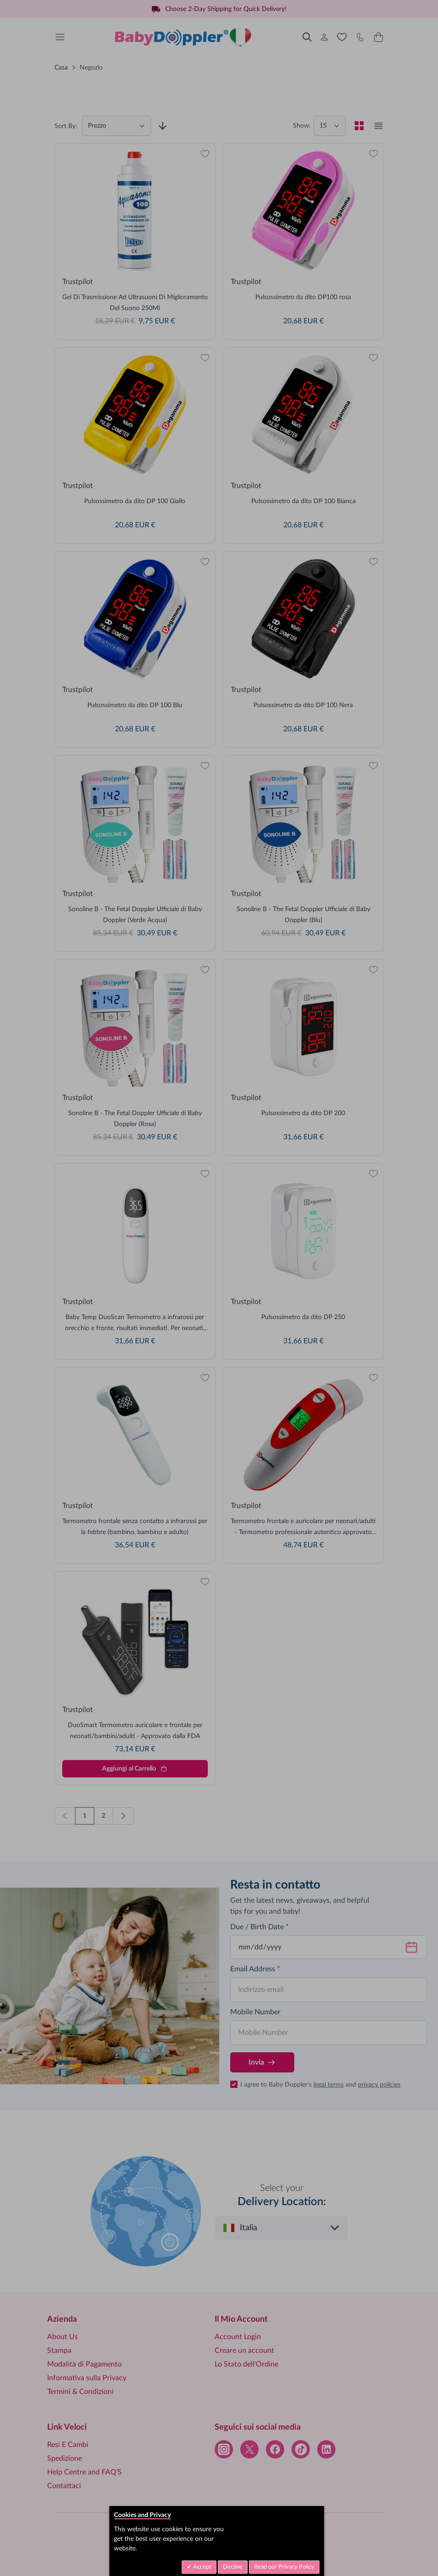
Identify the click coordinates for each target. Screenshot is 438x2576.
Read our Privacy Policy (284, 2567)
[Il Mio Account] (324, 37)
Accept (201, 2567)
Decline (233, 2567)
